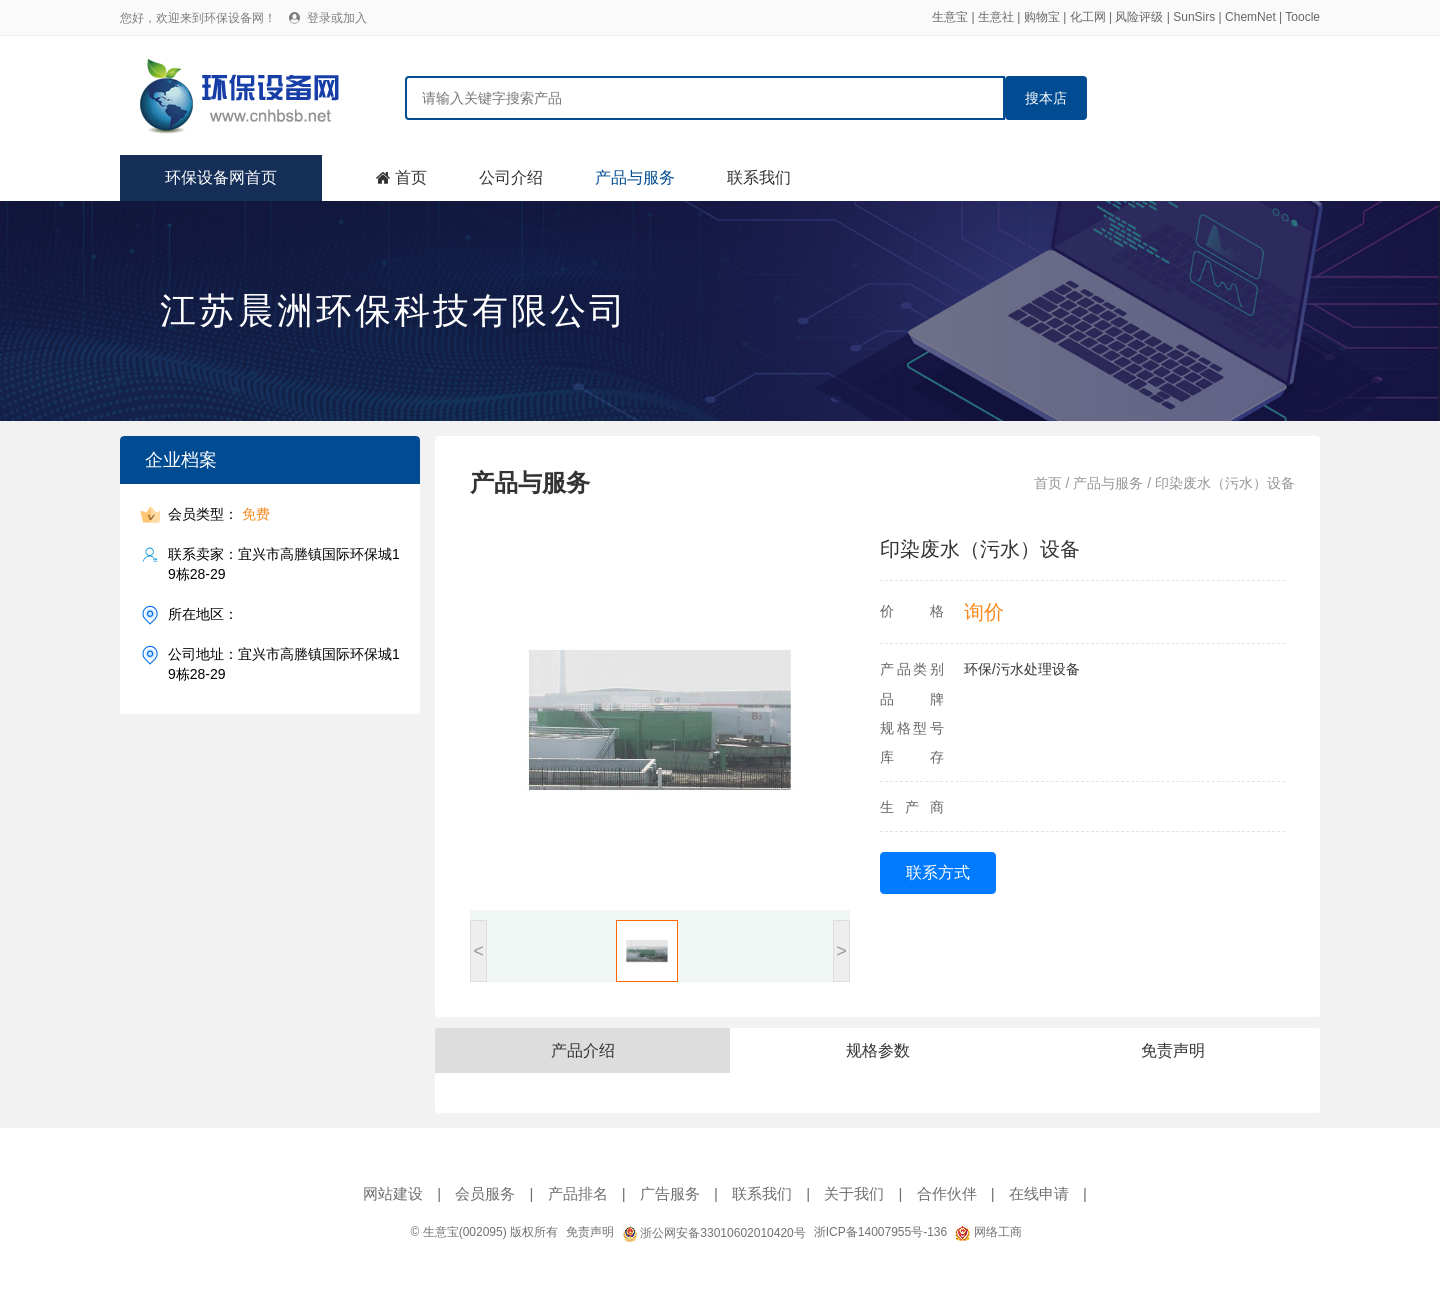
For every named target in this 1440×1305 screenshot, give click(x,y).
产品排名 (578, 1193)
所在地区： (203, 614)
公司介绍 (511, 177)
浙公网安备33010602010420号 (714, 1233)
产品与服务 (635, 177)
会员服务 (485, 1193)
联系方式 (938, 872)
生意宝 (950, 17)
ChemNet (1250, 17)
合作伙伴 (947, 1193)
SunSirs (1194, 17)
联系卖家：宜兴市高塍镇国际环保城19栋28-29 (284, 563)
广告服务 (670, 1193)
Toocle (1302, 17)
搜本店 (1046, 98)
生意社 (996, 17)
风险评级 (1139, 17)
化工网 (1088, 17)
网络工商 (988, 1232)
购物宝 (1042, 17)
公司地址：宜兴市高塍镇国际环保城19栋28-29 (284, 663)
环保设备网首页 (221, 177)
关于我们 (854, 1193)
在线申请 (1039, 1193)
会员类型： (219, 514)
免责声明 (590, 1232)
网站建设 (393, 1193)
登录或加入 (337, 18)
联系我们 (759, 177)
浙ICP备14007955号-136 (880, 1232)
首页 (411, 177)
